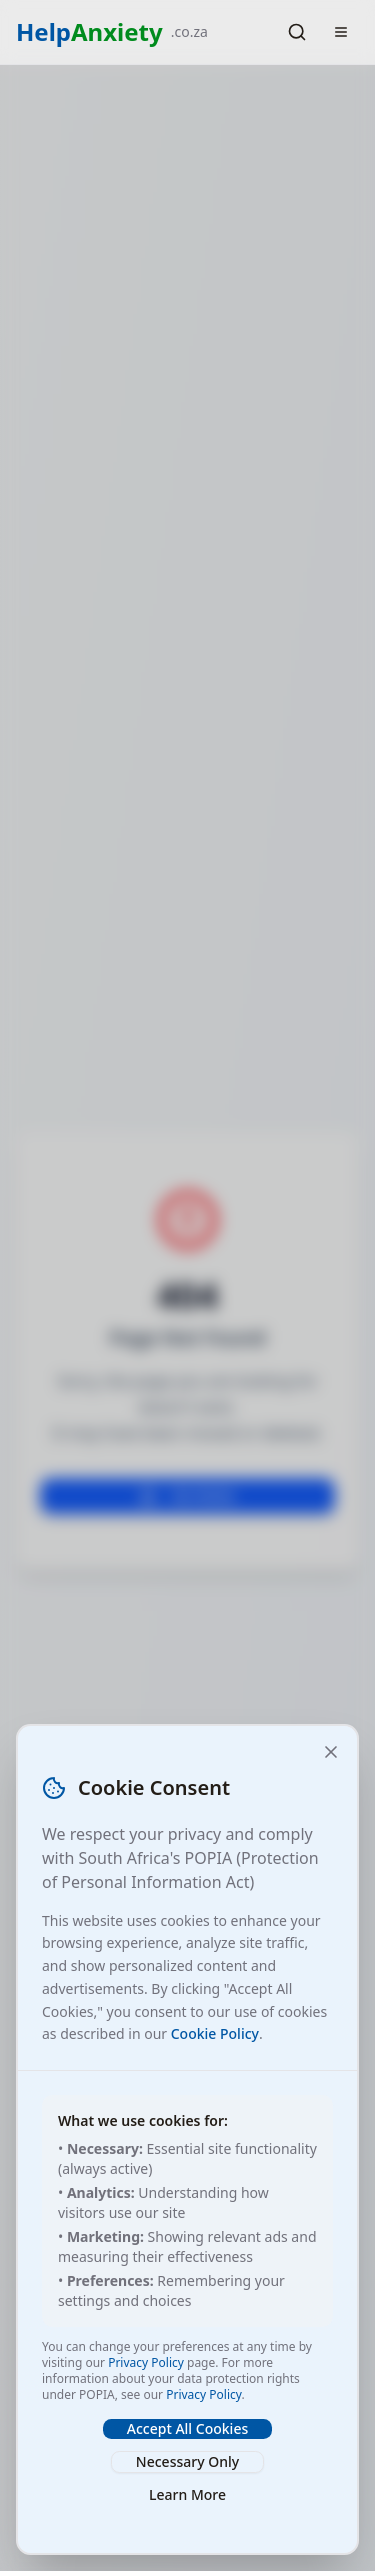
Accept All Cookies (187, 2428)
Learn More (187, 2494)
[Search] (297, 32)
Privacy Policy (146, 2362)
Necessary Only (187, 2461)
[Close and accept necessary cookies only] (331, 1752)
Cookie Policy (215, 2033)
